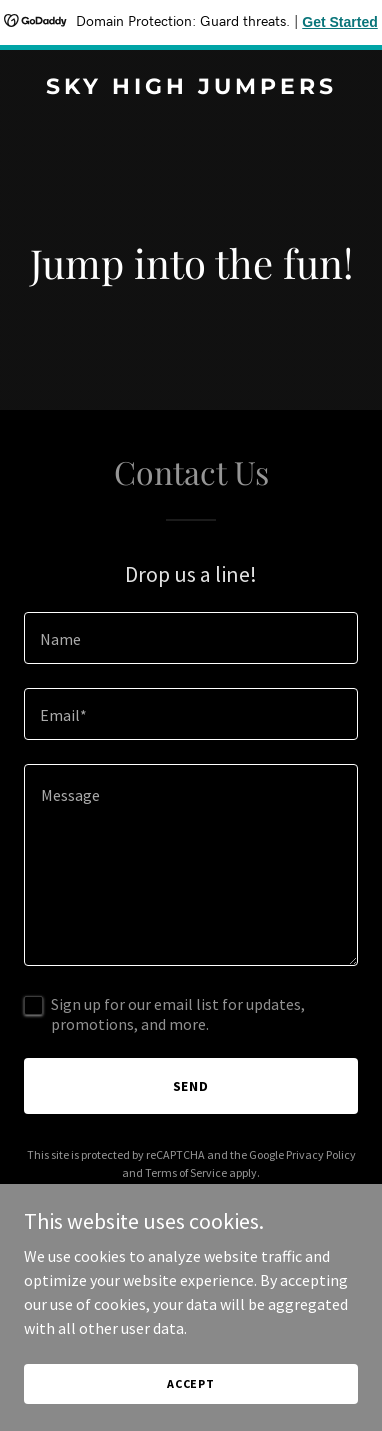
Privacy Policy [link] (321, 1154)
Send (191, 1086)
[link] (191, 88)
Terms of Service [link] (186, 1172)
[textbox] (191, 638)
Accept (191, 1383)
